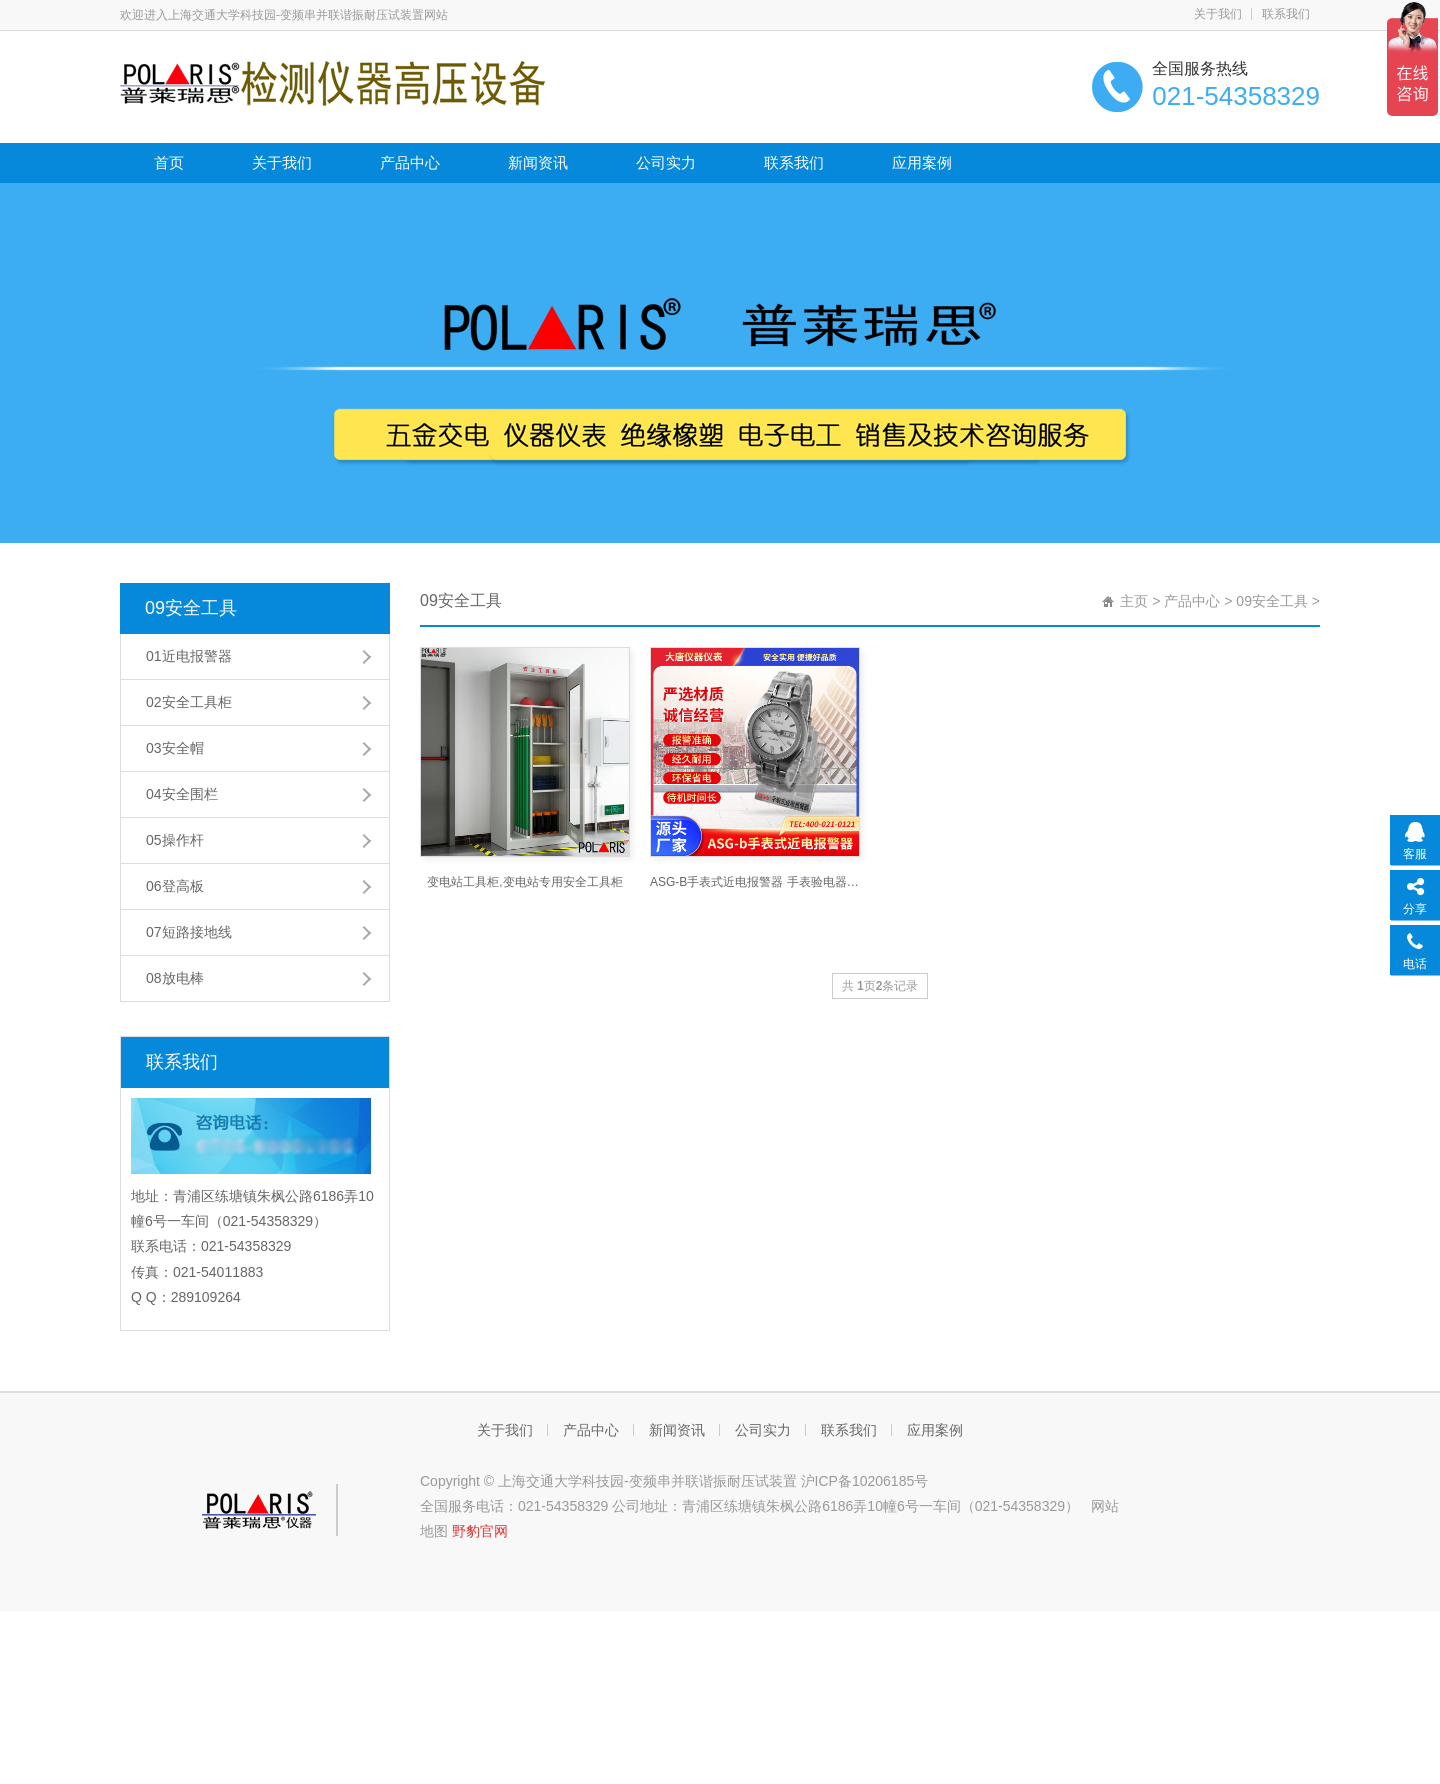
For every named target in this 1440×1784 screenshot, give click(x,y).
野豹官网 (480, 1531)
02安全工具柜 (189, 702)
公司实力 (666, 162)
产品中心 (410, 162)
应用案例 (922, 162)
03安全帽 (175, 748)
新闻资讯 (538, 162)
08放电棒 (175, 978)
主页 (1134, 601)
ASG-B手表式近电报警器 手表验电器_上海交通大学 (755, 882)
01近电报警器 (189, 656)
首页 (169, 162)
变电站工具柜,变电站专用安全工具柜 (524, 882)
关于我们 (1218, 14)
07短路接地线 (189, 932)
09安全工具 (191, 608)
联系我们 (1286, 14)
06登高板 (175, 886)
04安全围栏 (182, 794)
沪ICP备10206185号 (865, 1481)
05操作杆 (175, 840)
